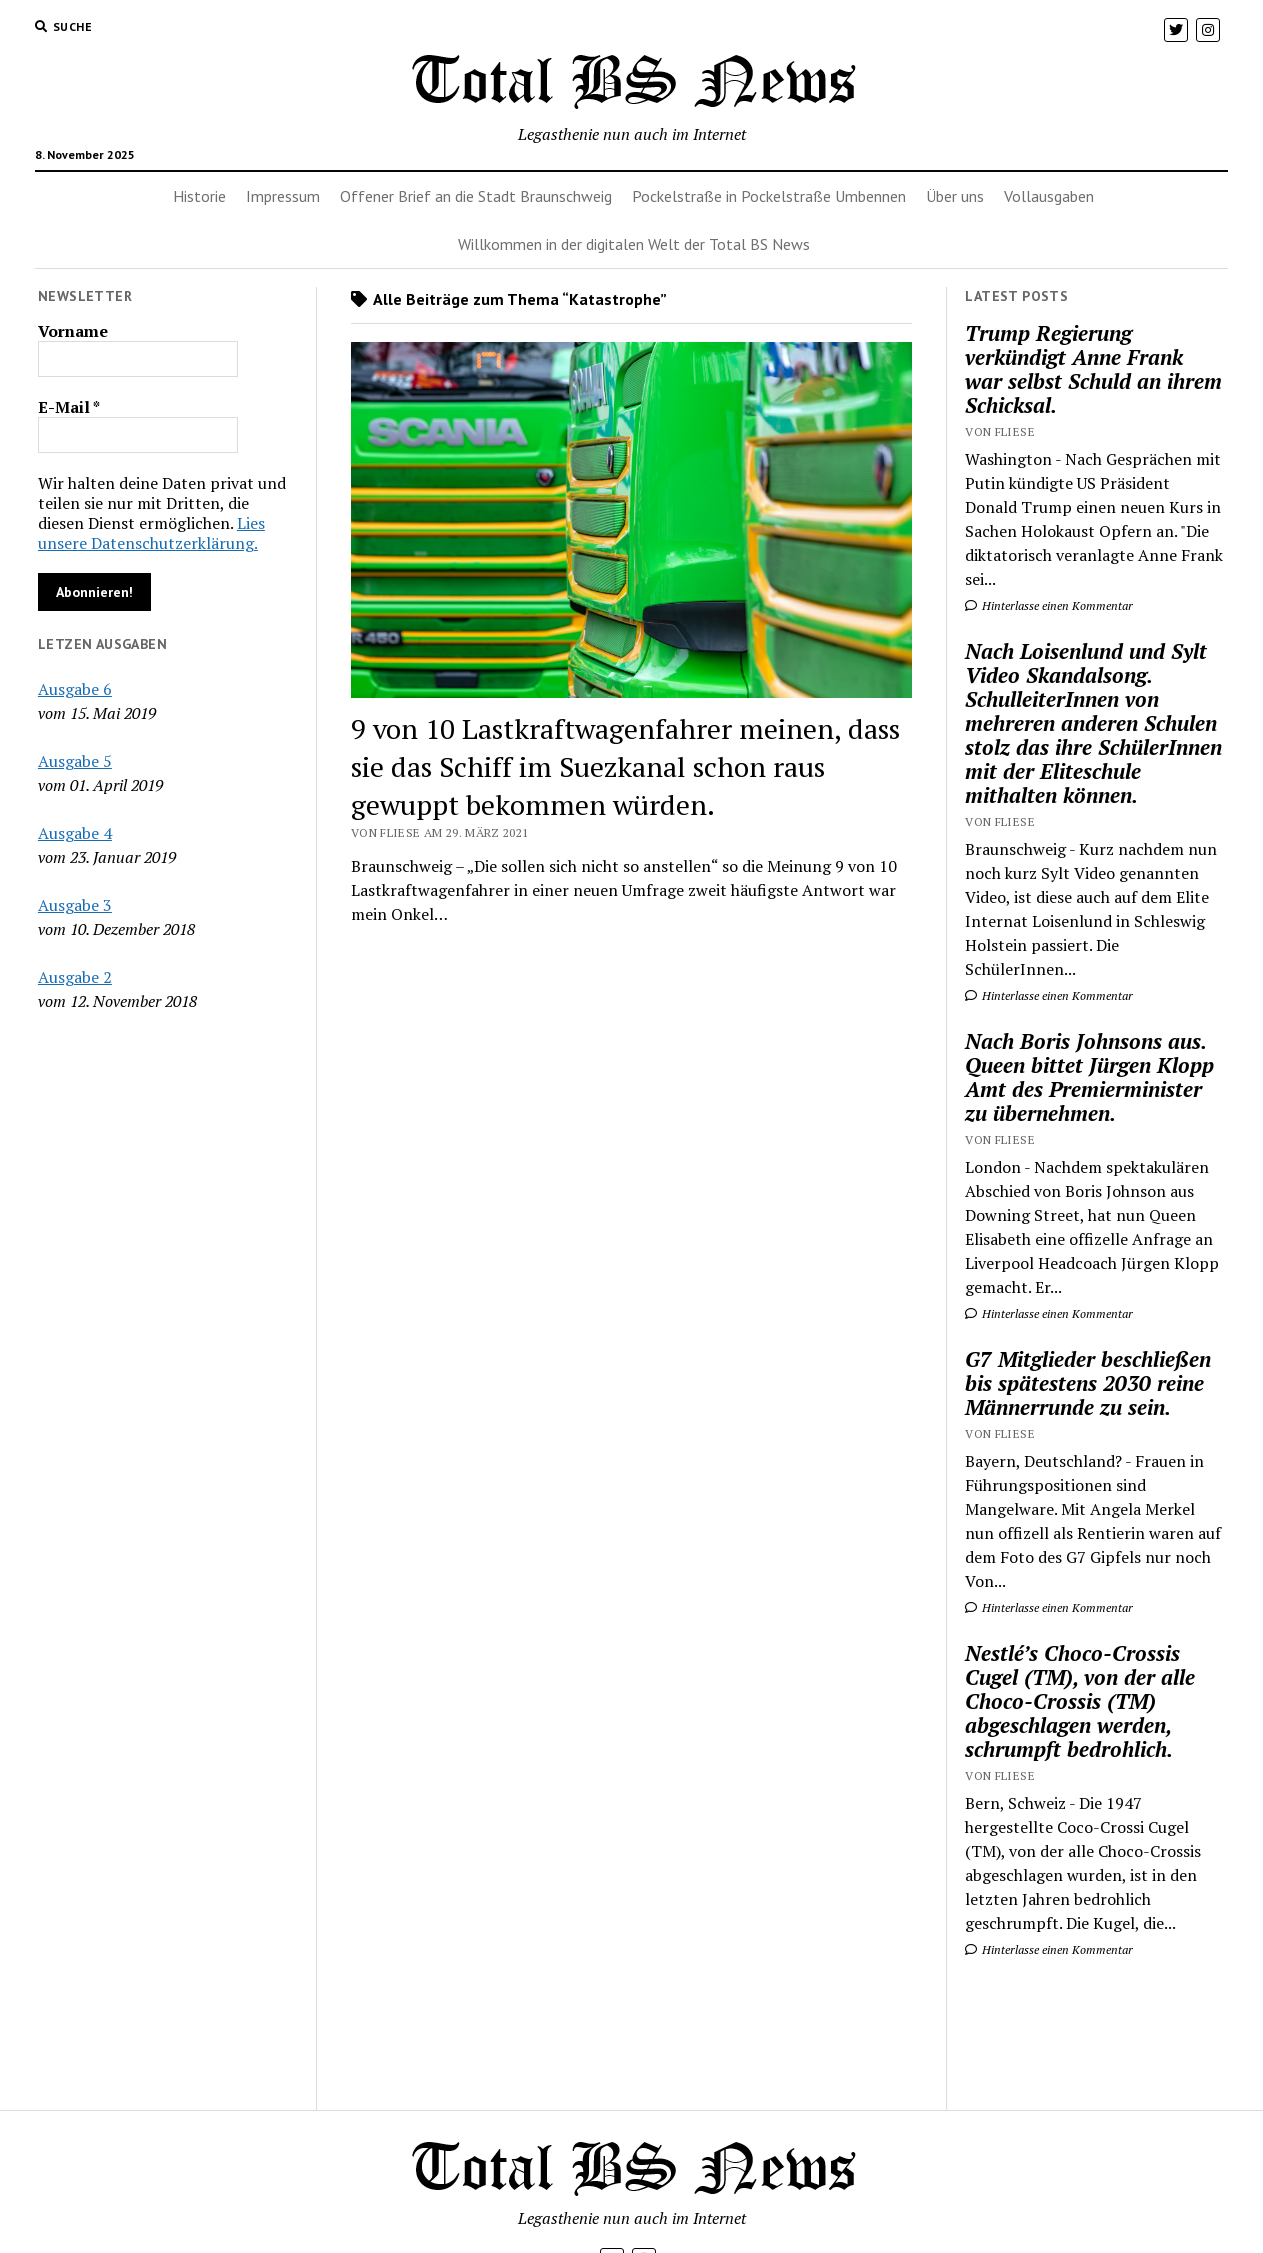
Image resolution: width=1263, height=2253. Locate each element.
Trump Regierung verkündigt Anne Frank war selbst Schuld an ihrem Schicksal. (1093, 369)
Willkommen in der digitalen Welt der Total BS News (634, 244)
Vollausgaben (1049, 196)
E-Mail (69, 407)
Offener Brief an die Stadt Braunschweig (476, 196)
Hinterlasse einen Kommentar (1049, 605)
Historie (199, 196)
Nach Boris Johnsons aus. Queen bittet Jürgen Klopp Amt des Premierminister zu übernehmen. (1089, 1077)
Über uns (955, 196)
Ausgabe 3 (75, 905)
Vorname (73, 331)
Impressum (283, 196)
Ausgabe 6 (75, 689)
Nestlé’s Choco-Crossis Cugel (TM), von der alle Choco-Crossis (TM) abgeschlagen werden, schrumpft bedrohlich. (1080, 1701)
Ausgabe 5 (75, 761)
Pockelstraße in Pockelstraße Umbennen (769, 196)
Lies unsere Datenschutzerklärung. (151, 533)
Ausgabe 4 (75, 833)
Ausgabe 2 (75, 977)
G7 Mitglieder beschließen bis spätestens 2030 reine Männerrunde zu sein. (1088, 1383)
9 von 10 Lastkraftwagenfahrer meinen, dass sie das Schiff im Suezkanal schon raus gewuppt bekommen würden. (625, 766)
